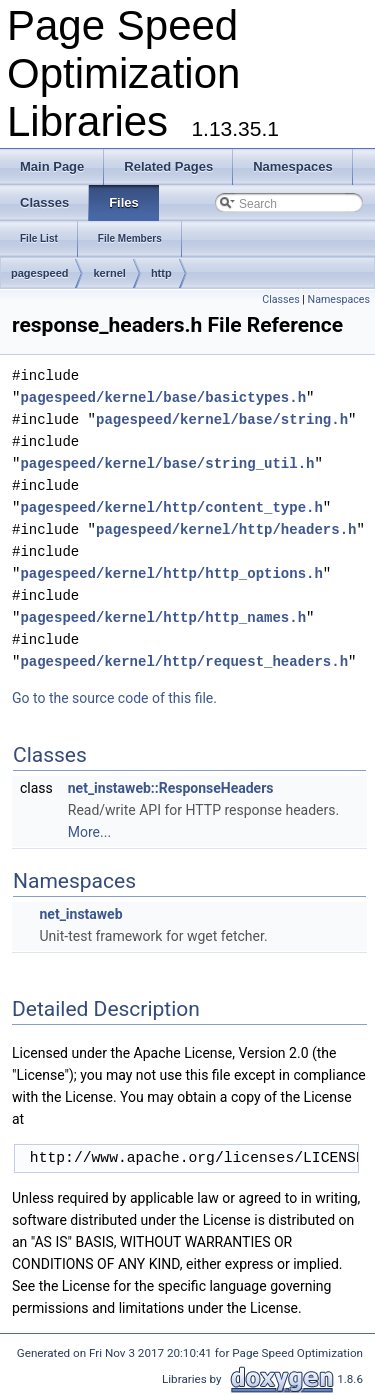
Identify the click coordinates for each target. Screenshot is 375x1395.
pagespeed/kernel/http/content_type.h (171, 507)
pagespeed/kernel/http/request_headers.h (184, 661)
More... (89, 832)
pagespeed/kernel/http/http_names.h (163, 617)
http (161, 273)
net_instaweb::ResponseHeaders (171, 788)
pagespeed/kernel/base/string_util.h (167, 463)
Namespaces (339, 299)
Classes (280, 299)
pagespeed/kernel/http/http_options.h (171, 573)
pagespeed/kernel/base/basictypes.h (163, 397)
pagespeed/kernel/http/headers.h (226, 529)
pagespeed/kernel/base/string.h (222, 419)
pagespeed (39, 273)
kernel (109, 273)
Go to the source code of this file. (114, 698)
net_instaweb (80, 914)
